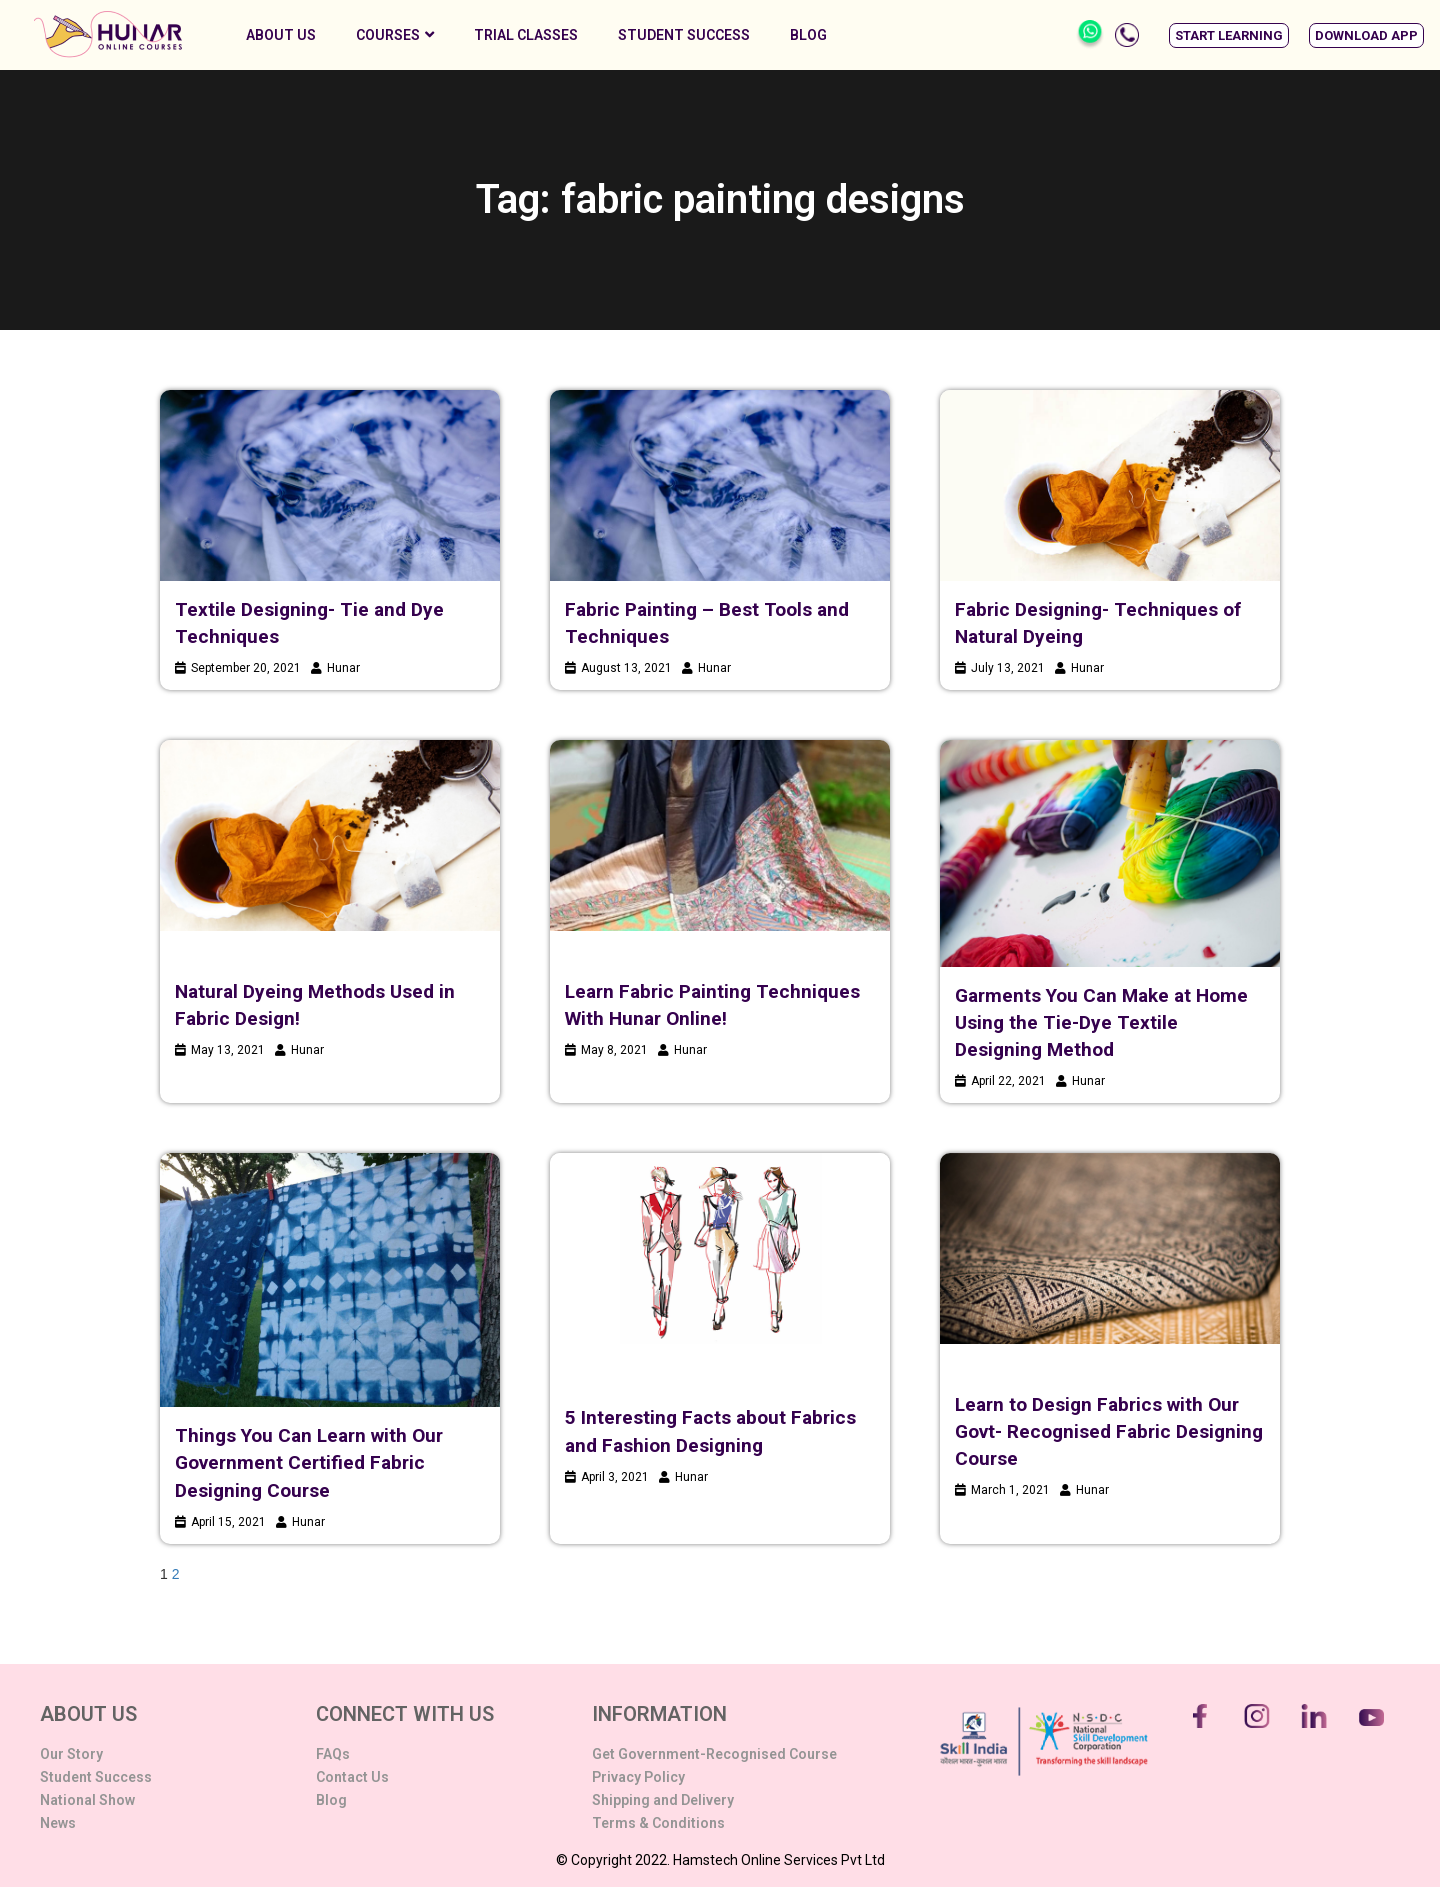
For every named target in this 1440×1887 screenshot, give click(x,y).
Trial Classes (526, 35)
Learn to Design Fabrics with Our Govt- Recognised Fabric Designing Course (1109, 1431)
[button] (1229, 35)
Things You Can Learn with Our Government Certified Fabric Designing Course (309, 1462)
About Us (281, 35)
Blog (808, 35)
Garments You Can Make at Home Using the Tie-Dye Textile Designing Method (1101, 1022)
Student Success (684, 35)
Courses (395, 35)
